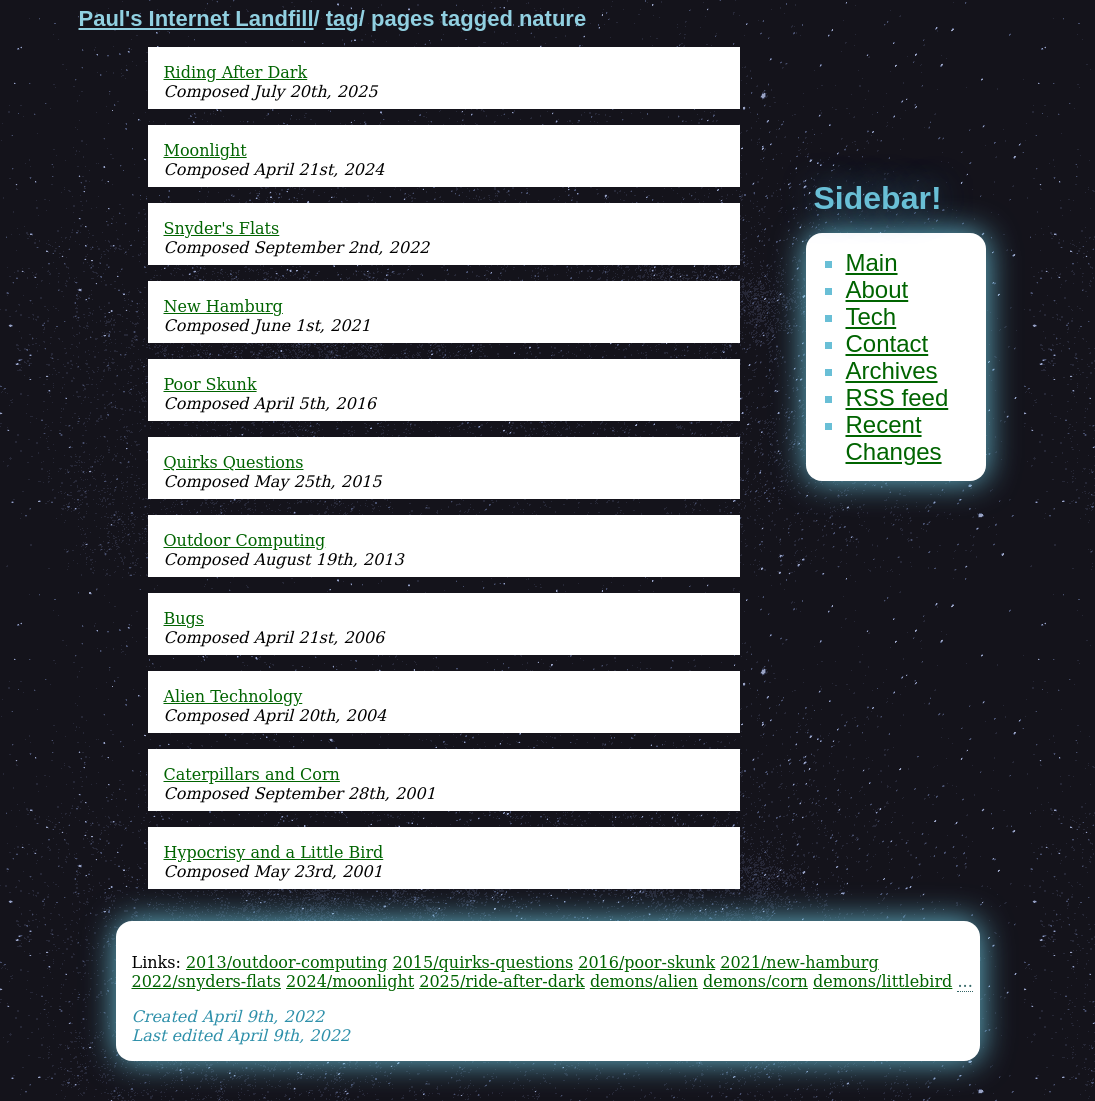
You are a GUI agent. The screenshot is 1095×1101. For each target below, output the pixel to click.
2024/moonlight (350, 981)
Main (872, 262)
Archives (892, 370)
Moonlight (205, 150)
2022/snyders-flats (207, 981)
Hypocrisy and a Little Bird (274, 852)
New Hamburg (223, 306)
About (877, 289)
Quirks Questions (234, 462)
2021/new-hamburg (799, 962)
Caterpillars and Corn (252, 774)
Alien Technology (233, 696)
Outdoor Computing (245, 540)
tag (342, 18)
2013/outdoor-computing (286, 962)
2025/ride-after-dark (502, 981)
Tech (871, 316)
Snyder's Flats (222, 228)
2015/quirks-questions (482, 962)
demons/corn (755, 981)
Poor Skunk (210, 384)
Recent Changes (894, 438)
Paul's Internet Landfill (196, 18)
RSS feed (897, 397)
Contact (887, 343)
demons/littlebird (882, 981)
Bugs (184, 618)
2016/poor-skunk (646, 962)
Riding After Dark (236, 72)
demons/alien (644, 981)
